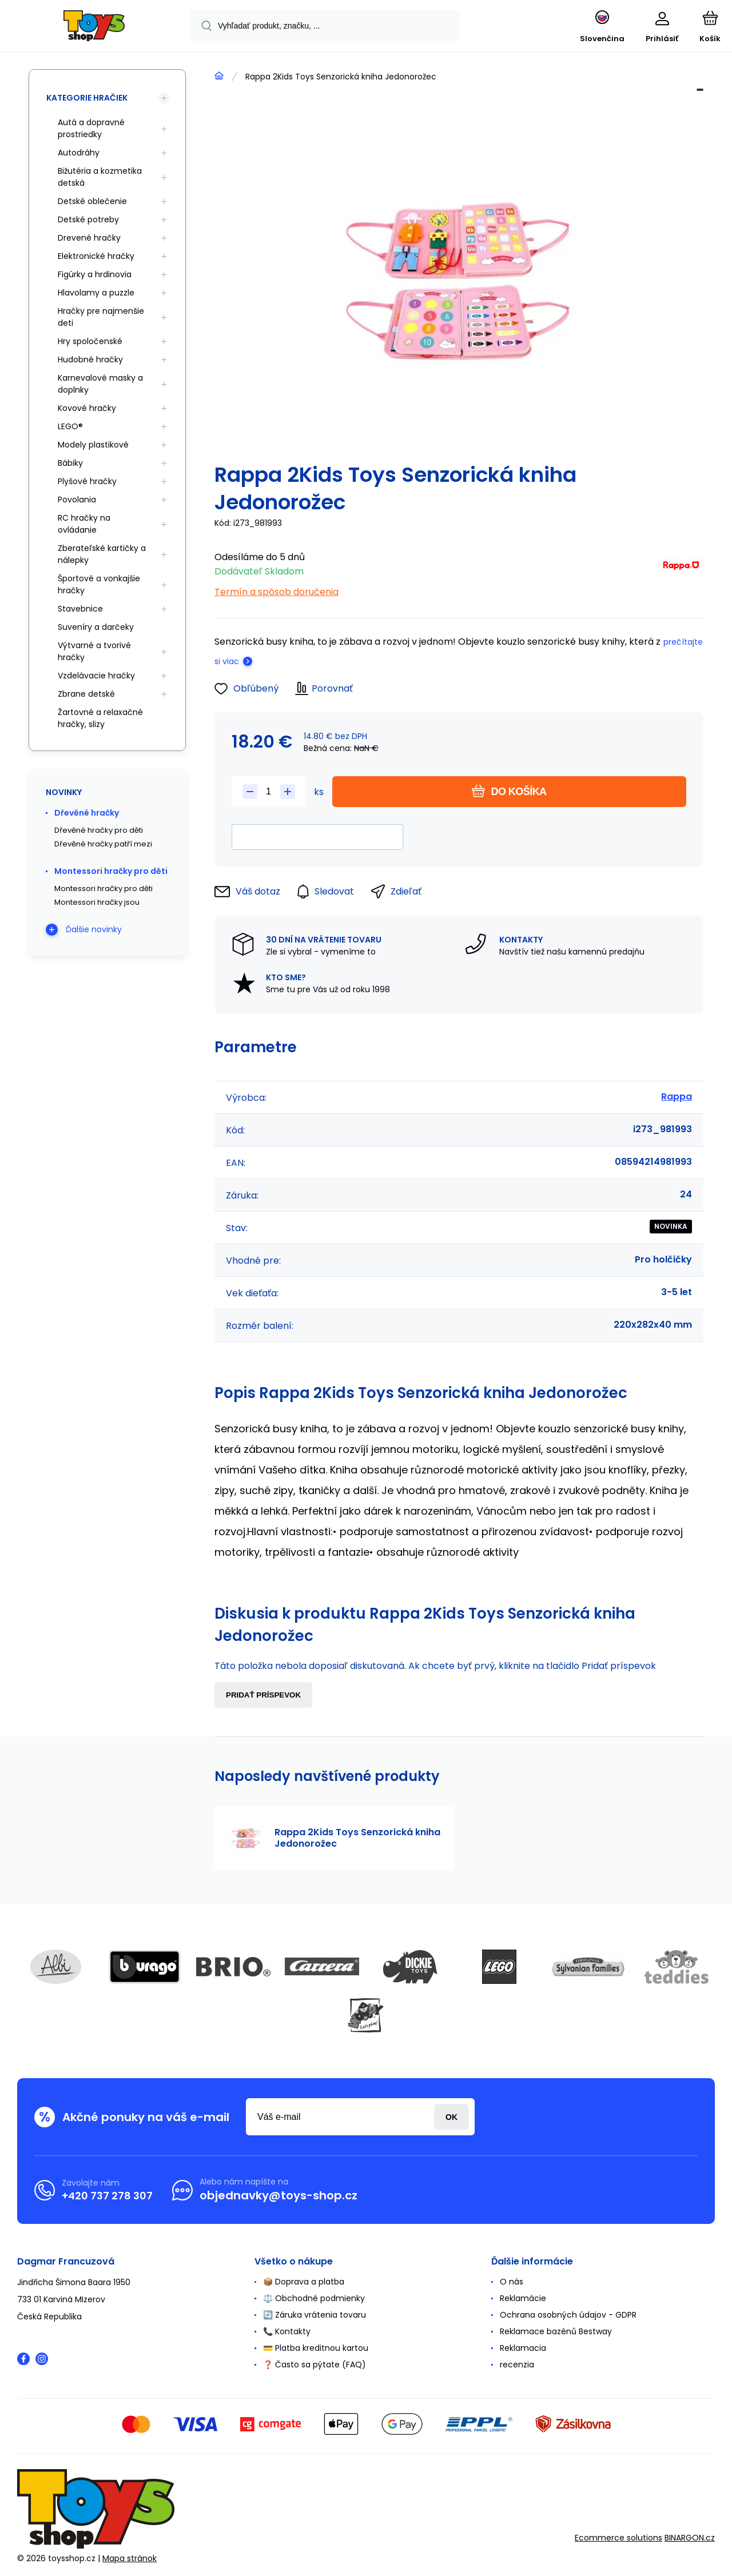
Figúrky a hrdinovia (95, 274)
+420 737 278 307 (107, 2195)
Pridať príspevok (263, 1695)
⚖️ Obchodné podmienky (314, 2298)
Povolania (77, 499)
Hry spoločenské (90, 341)
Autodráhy (79, 152)
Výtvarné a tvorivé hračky (94, 651)
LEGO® (70, 426)
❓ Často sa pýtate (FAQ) (314, 2364)
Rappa (676, 1096)
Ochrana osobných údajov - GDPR (568, 2315)
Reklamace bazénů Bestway (556, 2331)
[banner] (94, 27)
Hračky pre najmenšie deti (101, 317)
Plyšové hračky (87, 481)
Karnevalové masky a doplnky (100, 384)
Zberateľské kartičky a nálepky (102, 554)
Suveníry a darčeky (96, 627)
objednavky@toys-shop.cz (278, 2195)
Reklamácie (523, 2298)
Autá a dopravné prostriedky (91, 128)
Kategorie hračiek (87, 97)
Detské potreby (88, 219)
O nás (511, 2281)
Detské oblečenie (92, 201)
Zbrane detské (86, 694)
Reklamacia (523, 2348)
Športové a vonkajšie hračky (99, 584)
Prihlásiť (451, 2117)
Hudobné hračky (90, 359)
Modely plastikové (93, 444)
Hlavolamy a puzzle (96, 292)
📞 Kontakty (287, 2331)
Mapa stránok (129, 2558)
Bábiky (70, 463)
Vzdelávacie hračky (96, 675)
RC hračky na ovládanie (84, 524)
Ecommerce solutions (618, 2537)
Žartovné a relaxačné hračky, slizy (100, 718)
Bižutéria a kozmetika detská (100, 177)
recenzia (517, 2364)
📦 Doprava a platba (303, 2281)
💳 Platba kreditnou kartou (315, 2348)
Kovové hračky (87, 408)
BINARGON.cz (690, 2537)
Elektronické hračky (96, 256)
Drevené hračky (89, 237)
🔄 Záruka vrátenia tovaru (314, 2315)
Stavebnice (80, 608)
